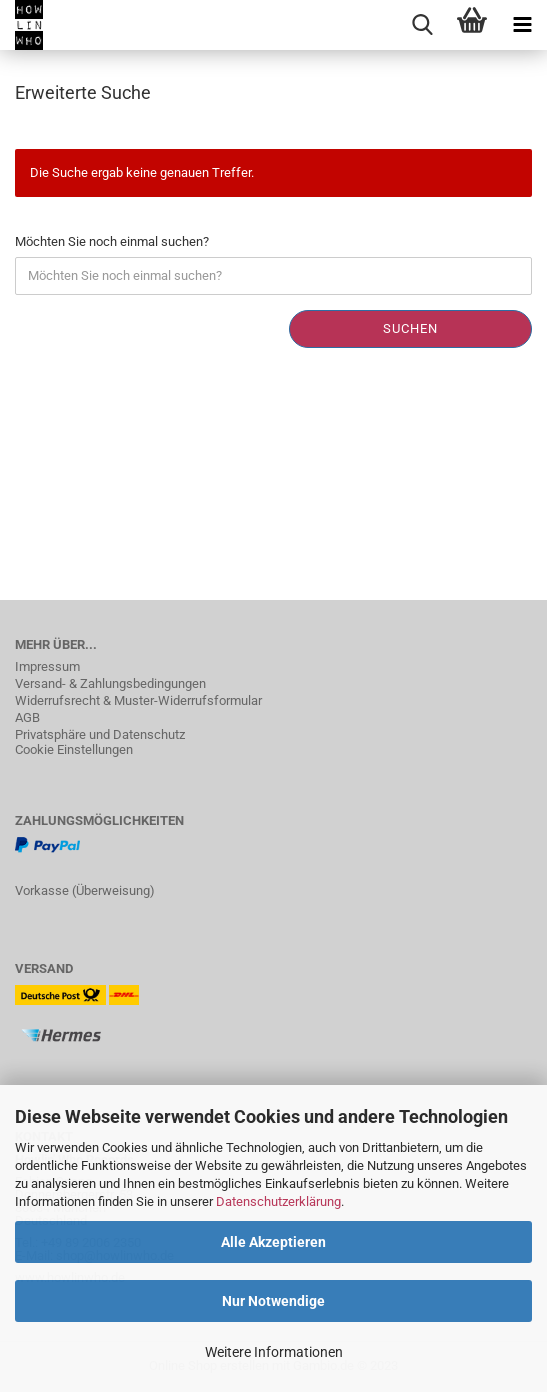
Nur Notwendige (273, 1301)
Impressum (47, 666)
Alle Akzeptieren (273, 1242)
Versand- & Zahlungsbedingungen (110, 683)
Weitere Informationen (274, 1352)
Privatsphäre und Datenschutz (100, 734)
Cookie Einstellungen (74, 749)
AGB (27, 717)
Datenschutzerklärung (278, 1201)
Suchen (410, 328)
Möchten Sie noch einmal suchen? (112, 241)
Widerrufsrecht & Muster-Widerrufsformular (138, 700)
